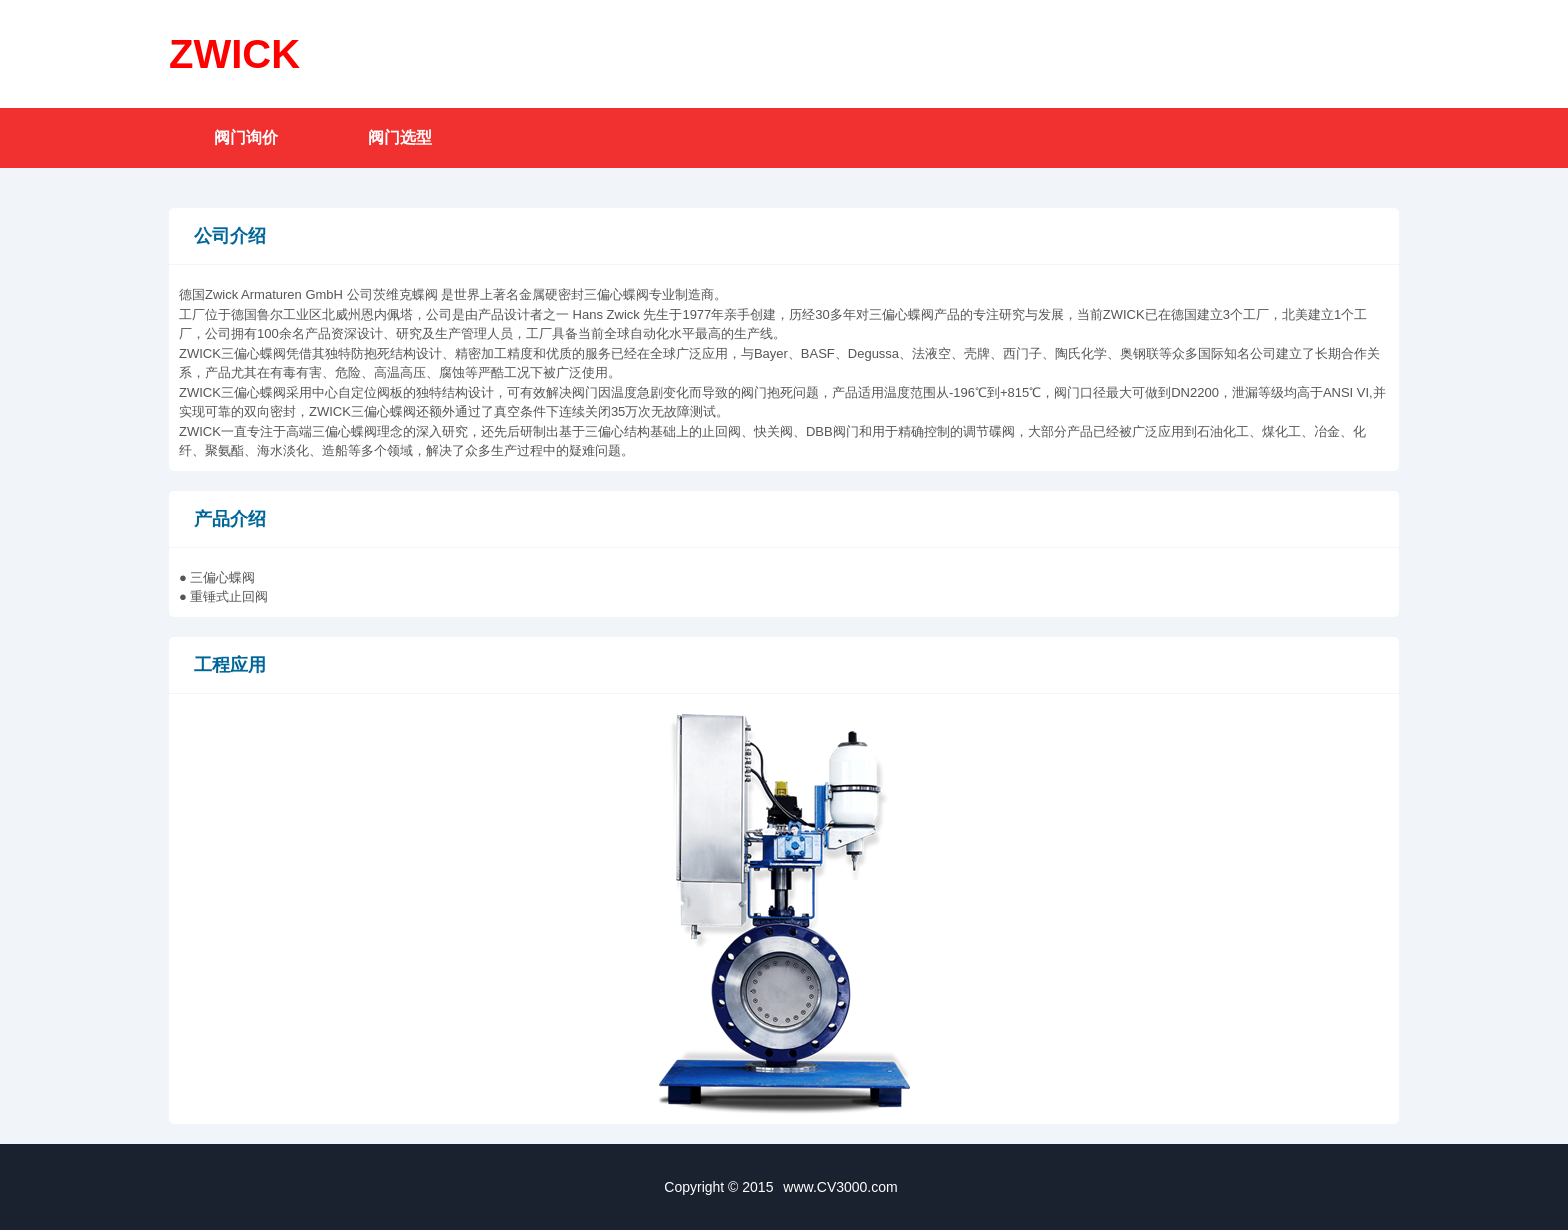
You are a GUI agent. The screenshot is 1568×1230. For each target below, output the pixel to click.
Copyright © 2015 (783, 1187)
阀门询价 (246, 137)
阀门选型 (400, 137)
